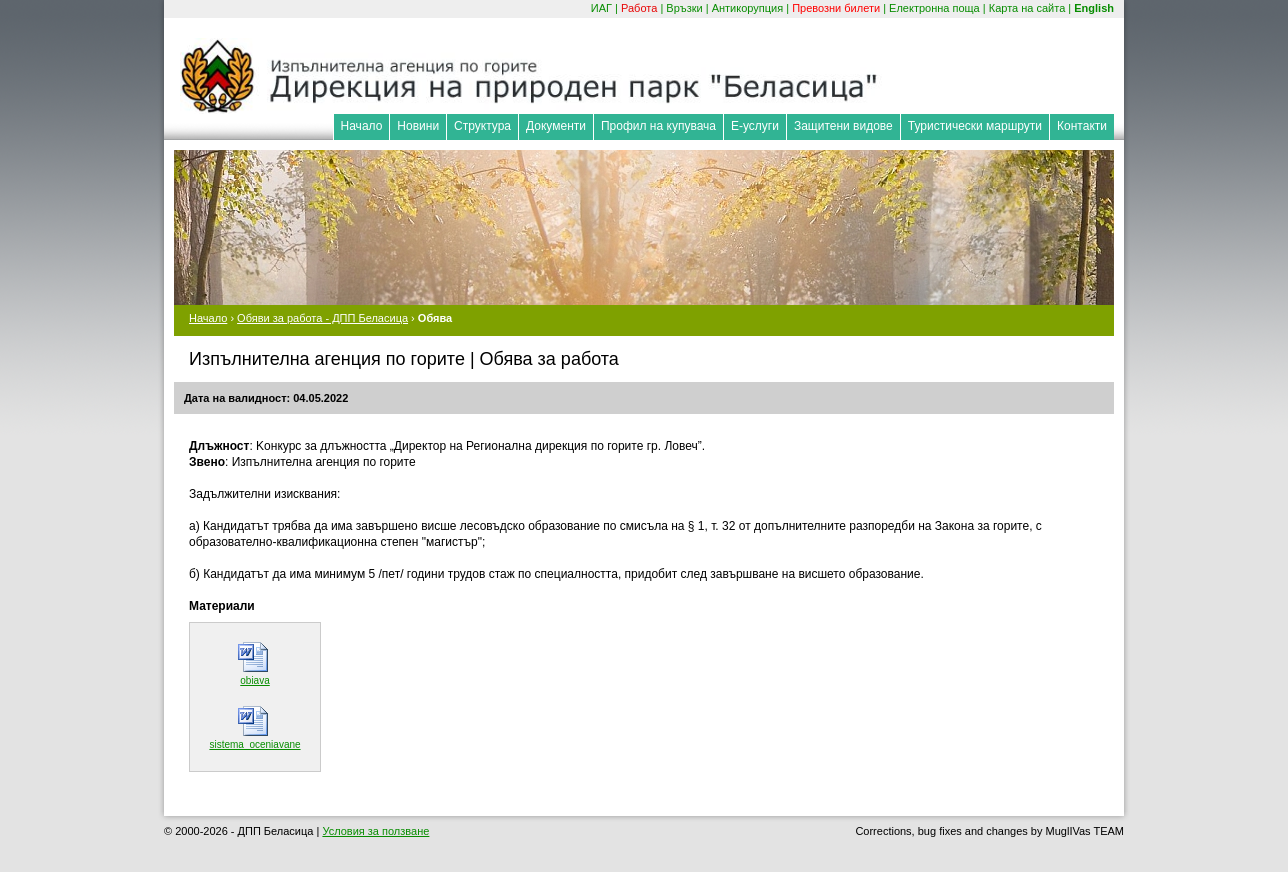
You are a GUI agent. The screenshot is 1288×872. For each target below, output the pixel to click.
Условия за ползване (375, 831)
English (1094, 8)
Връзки (684, 8)
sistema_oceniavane (254, 744)
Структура (482, 126)
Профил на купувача (658, 126)
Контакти (1082, 126)
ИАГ (601, 8)
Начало (362, 126)
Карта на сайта (1027, 8)
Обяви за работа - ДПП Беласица (322, 318)
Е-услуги (755, 126)
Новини (418, 126)
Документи (556, 126)
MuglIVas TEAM (1085, 831)
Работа (639, 8)
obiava (254, 680)
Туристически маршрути (975, 126)
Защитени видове (843, 126)
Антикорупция (748, 8)
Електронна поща (934, 8)
